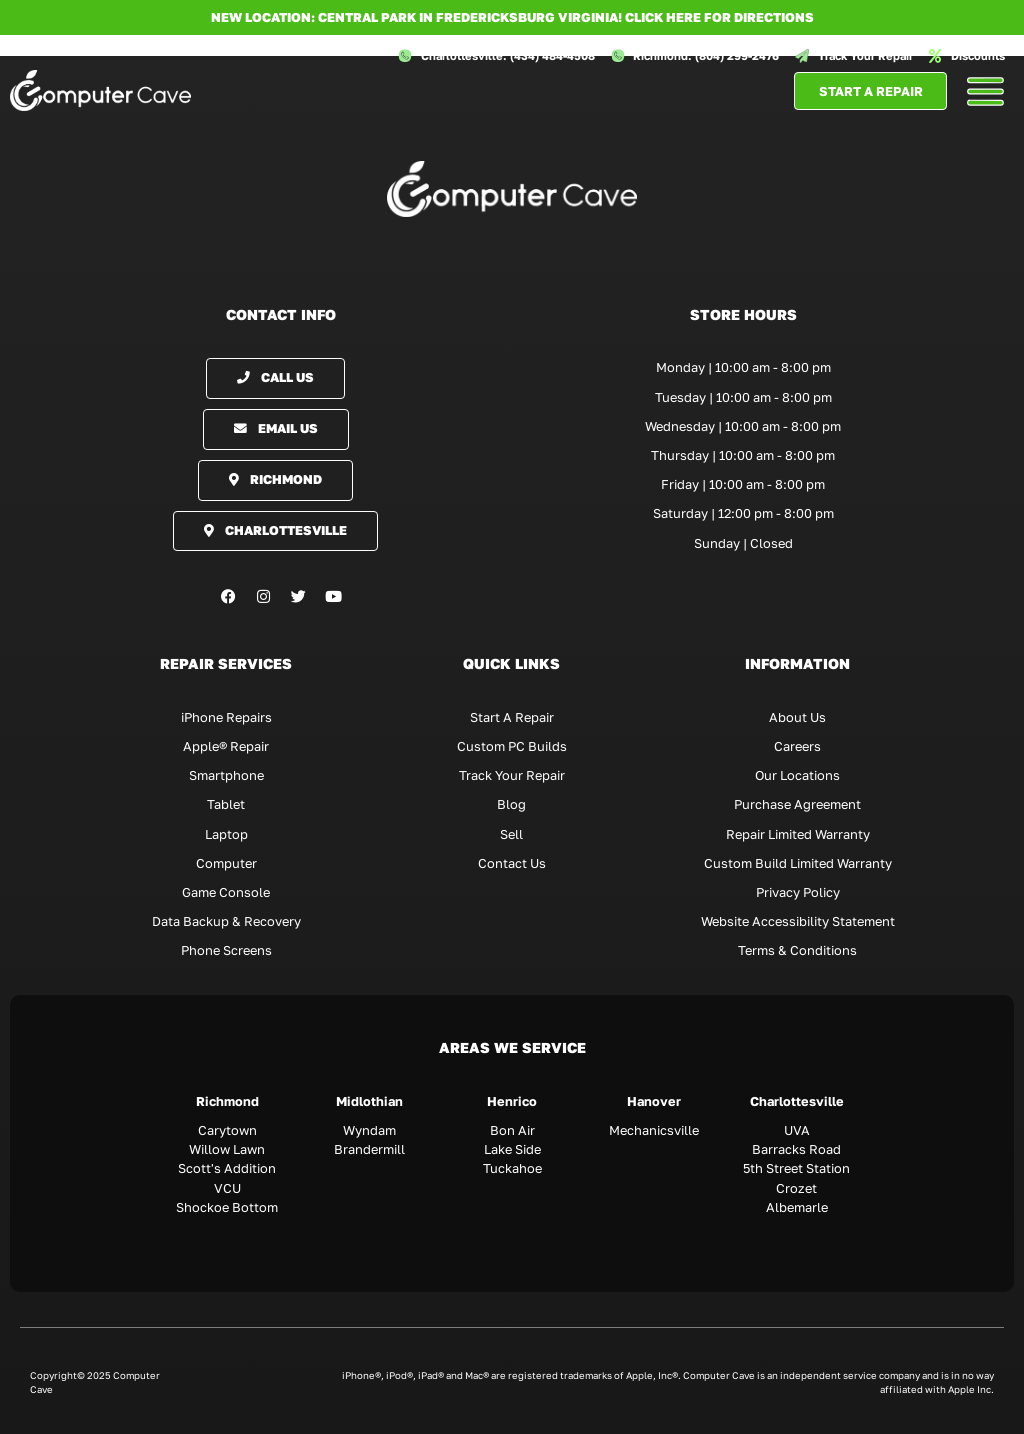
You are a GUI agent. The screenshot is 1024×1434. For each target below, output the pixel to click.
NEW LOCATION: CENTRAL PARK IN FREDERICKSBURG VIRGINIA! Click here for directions (512, 17)
